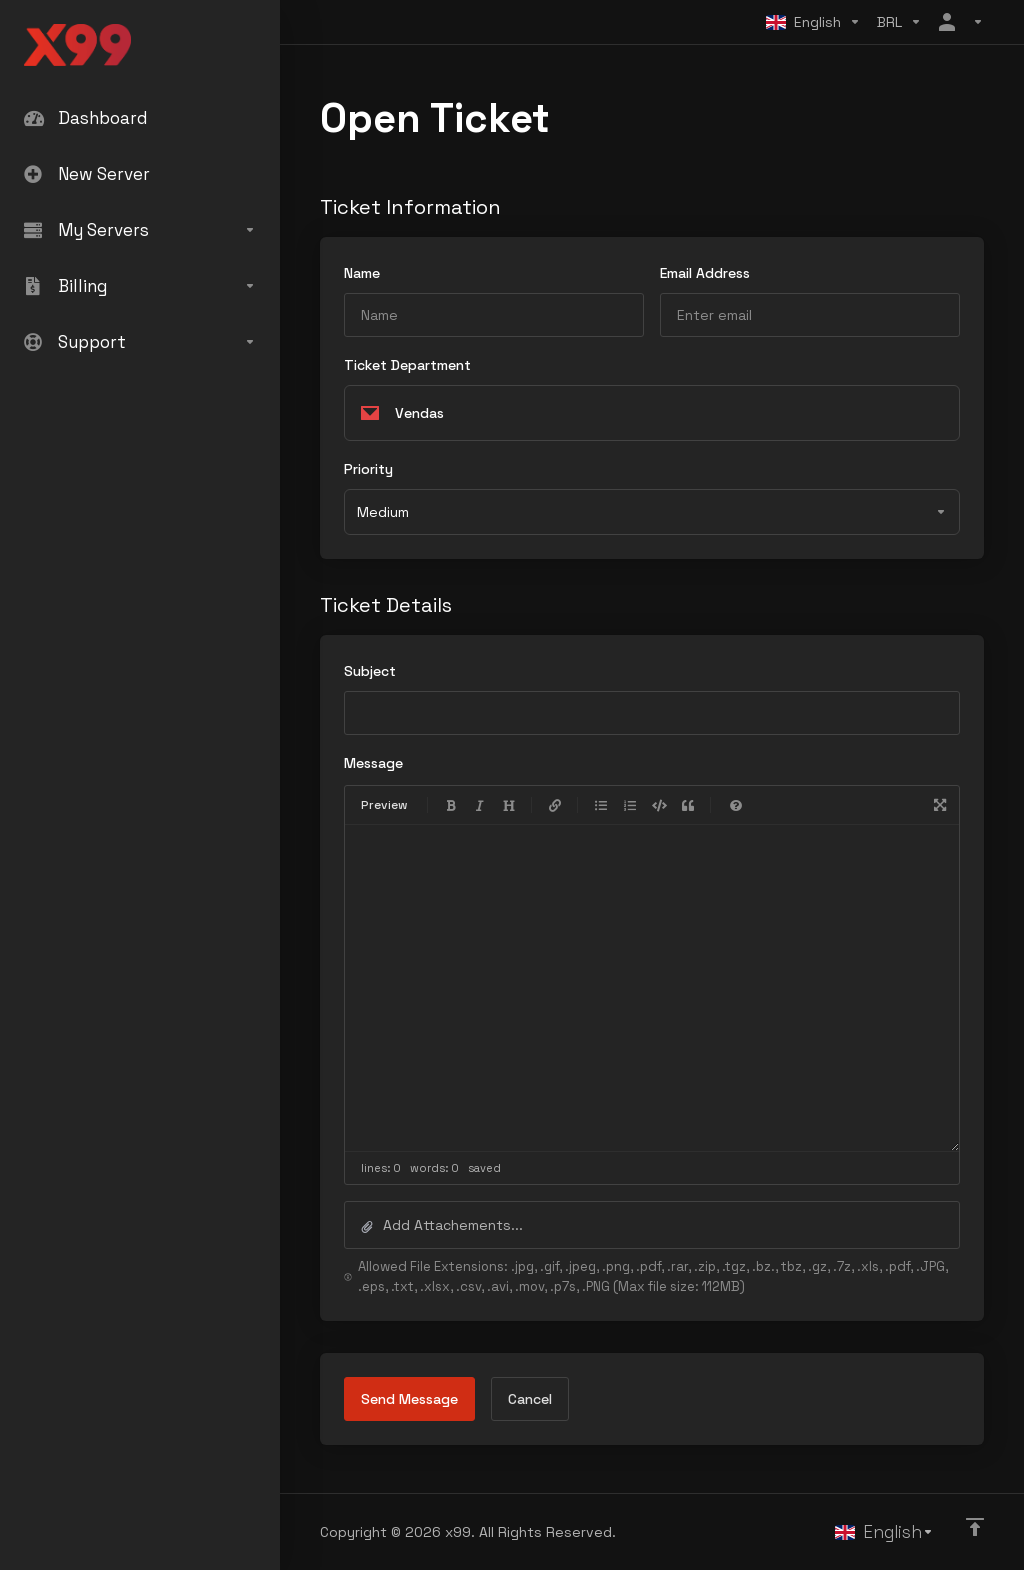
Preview (384, 805)
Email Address (705, 273)
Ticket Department (407, 365)
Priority (368, 469)
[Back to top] (975, 1527)
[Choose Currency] (899, 22)
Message (373, 763)
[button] (652, 1225)
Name (362, 273)
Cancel (530, 1399)
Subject (370, 671)
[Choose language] (813, 22)
